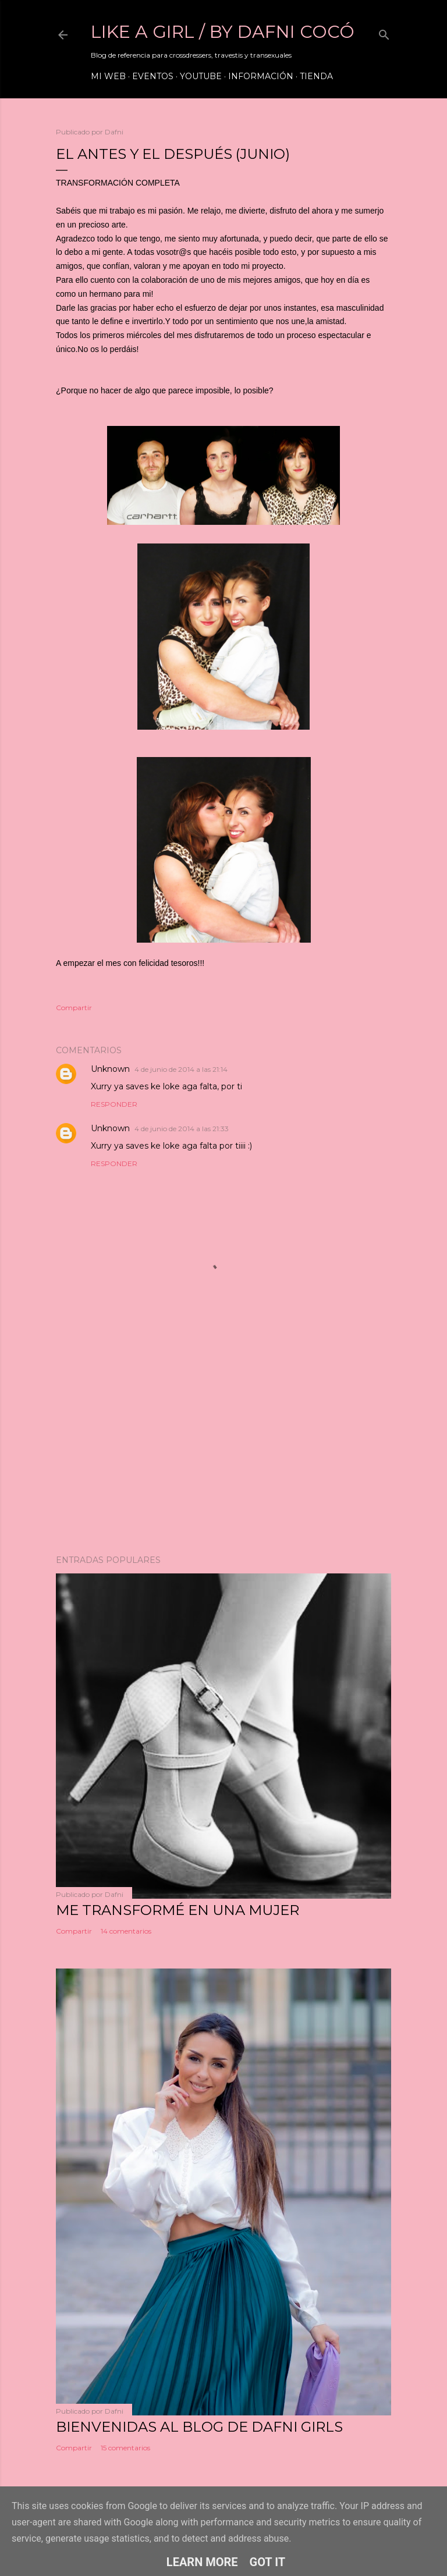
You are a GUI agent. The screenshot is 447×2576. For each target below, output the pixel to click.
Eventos (152, 76)
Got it (268, 2562)
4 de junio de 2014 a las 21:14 (181, 1069)
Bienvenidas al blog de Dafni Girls (199, 2426)
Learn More (202, 2562)
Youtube (201, 76)
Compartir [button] (74, 1007)
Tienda (316, 76)
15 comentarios (125, 2447)
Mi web (108, 76)
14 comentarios (126, 1931)
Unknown (110, 1069)
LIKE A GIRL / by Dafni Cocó (222, 31)
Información (260, 76)
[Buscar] (384, 32)
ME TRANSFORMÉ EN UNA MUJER (177, 1910)
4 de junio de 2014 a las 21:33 (181, 1128)
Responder (114, 1104)
